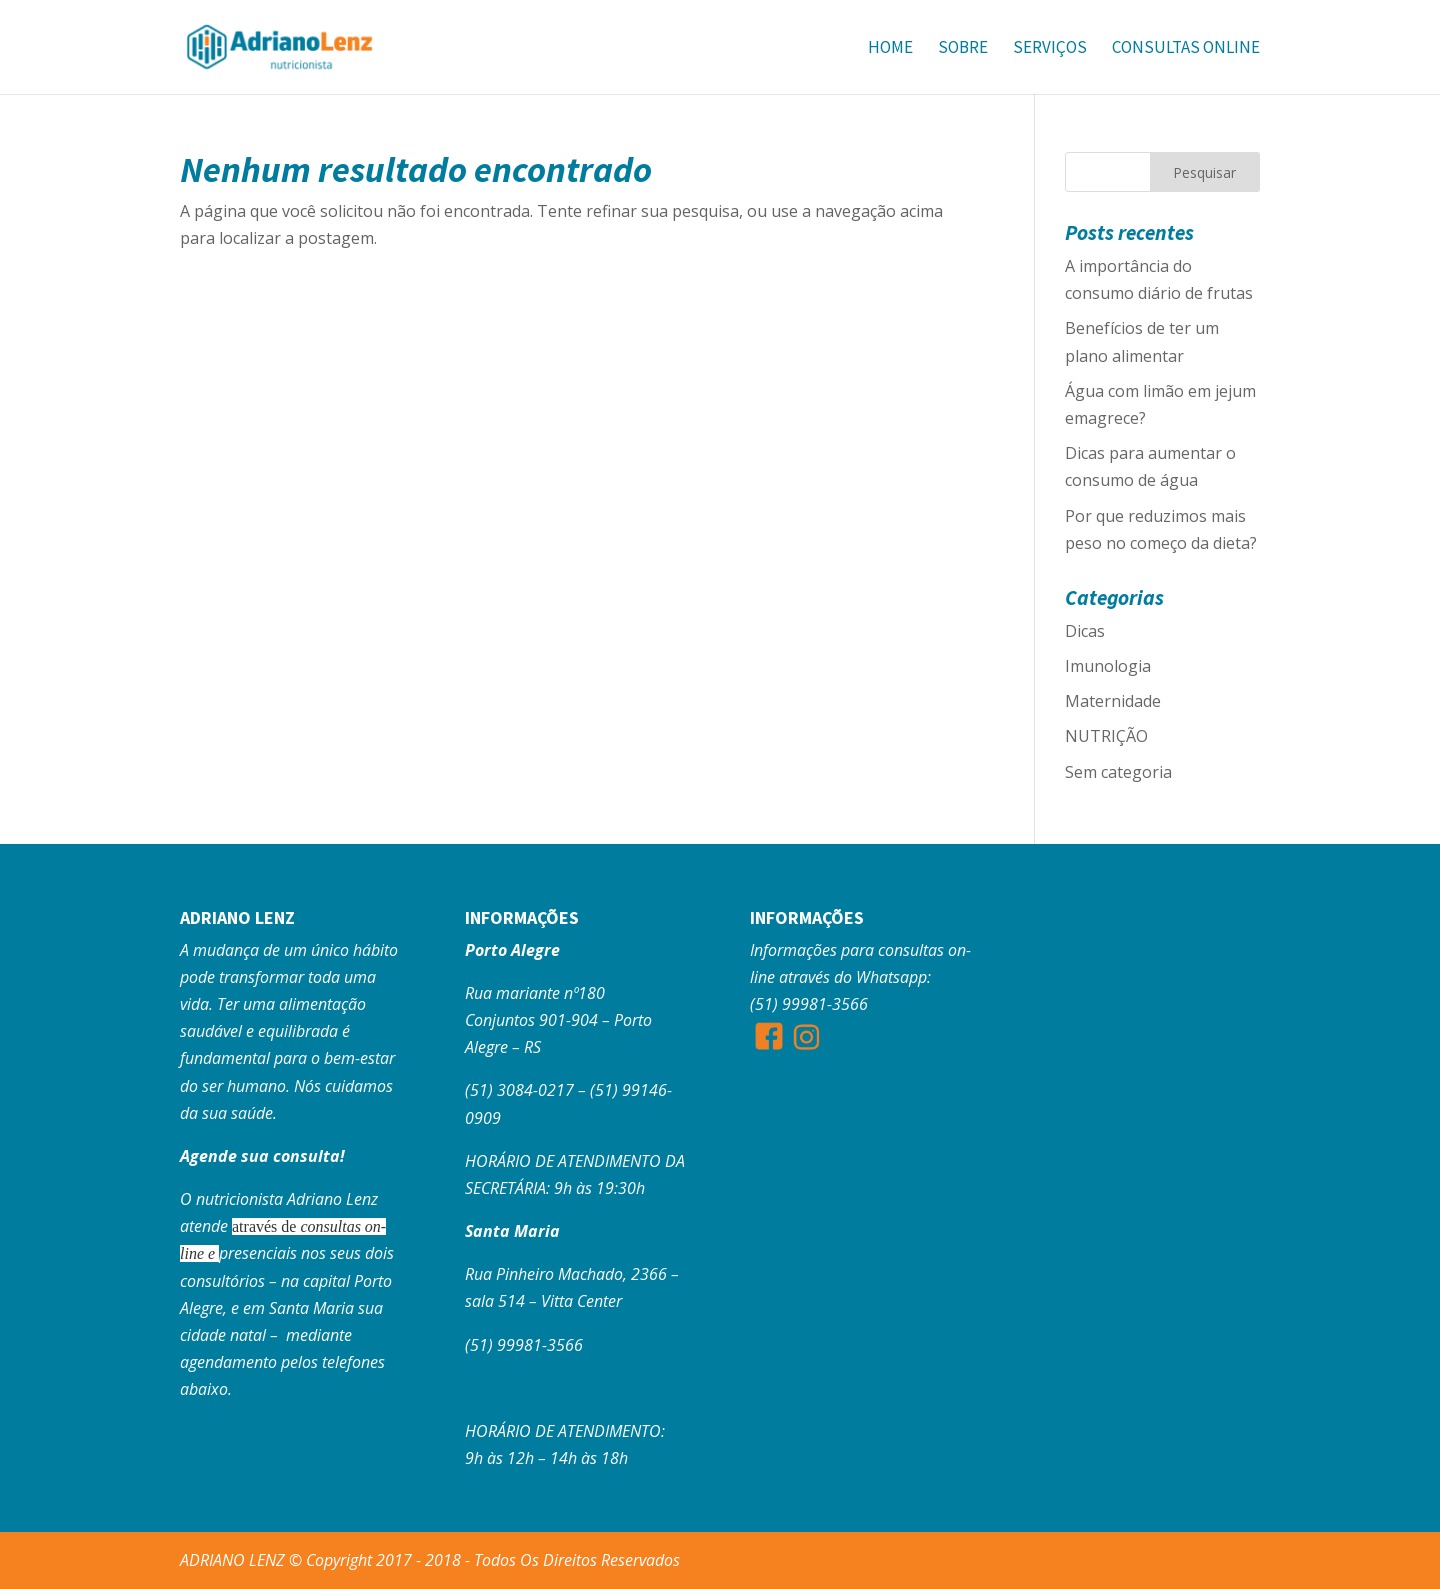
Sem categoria (1118, 772)
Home (890, 49)
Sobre (963, 49)
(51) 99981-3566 (524, 1345)
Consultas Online (1186, 49)
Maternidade (1113, 701)
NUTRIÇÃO (1106, 736)
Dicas (1085, 631)
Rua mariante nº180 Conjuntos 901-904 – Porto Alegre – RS (558, 1020)
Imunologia (1108, 666)
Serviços (1050, 49)
